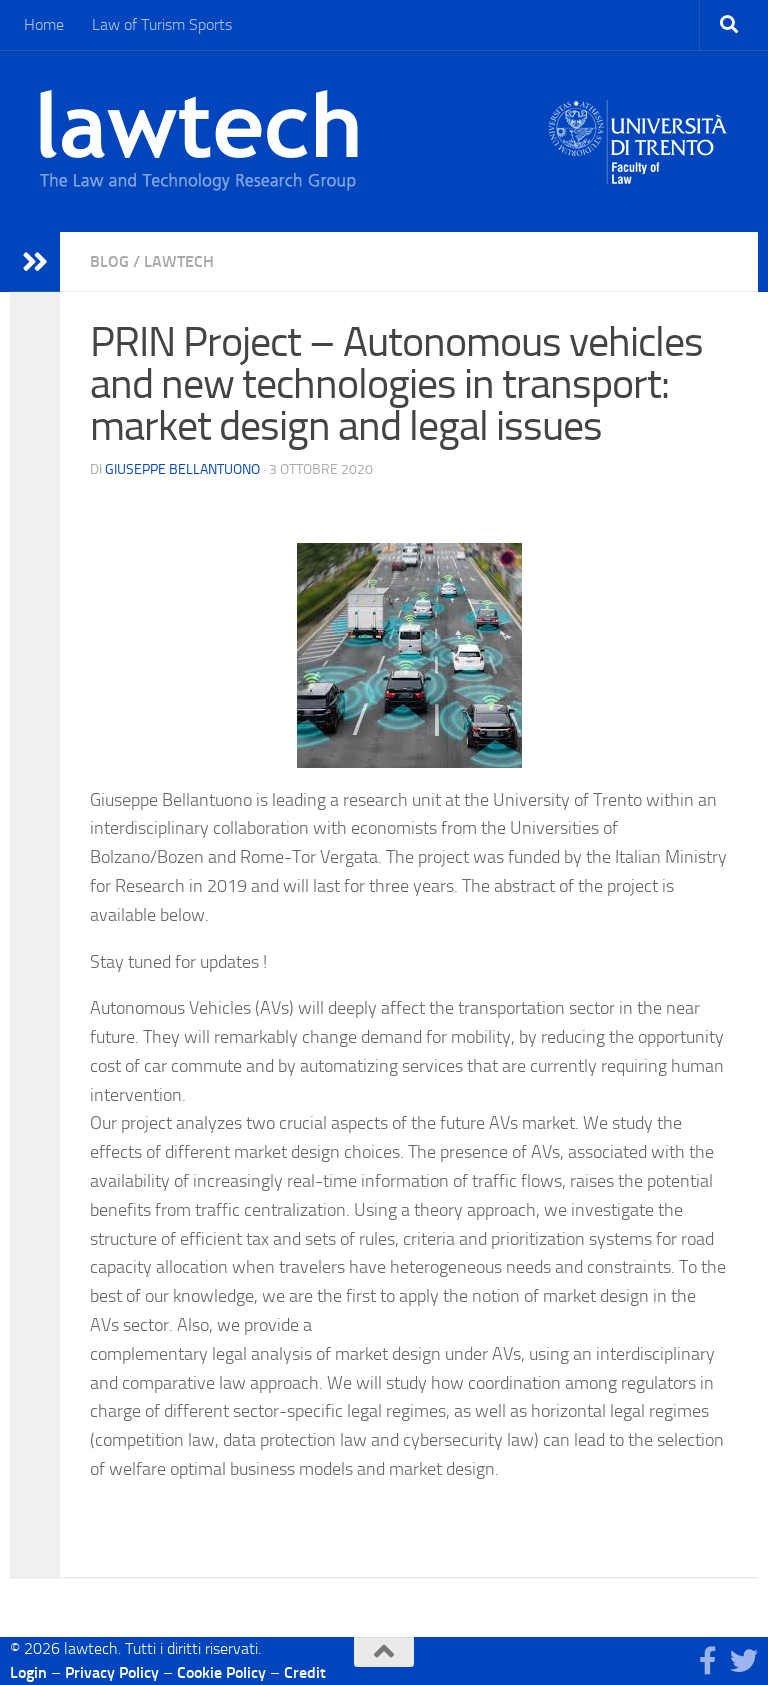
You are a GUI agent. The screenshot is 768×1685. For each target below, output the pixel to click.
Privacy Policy (112, 1672)
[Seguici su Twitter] (744, 1661)
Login (28, 1672)
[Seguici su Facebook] (708, 1661)
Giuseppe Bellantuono (182, 469)
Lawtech (179, 261)
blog (109, 261)
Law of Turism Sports (162, 24)
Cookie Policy (221, 1672)
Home (44, 24)
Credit (305, 1672)
